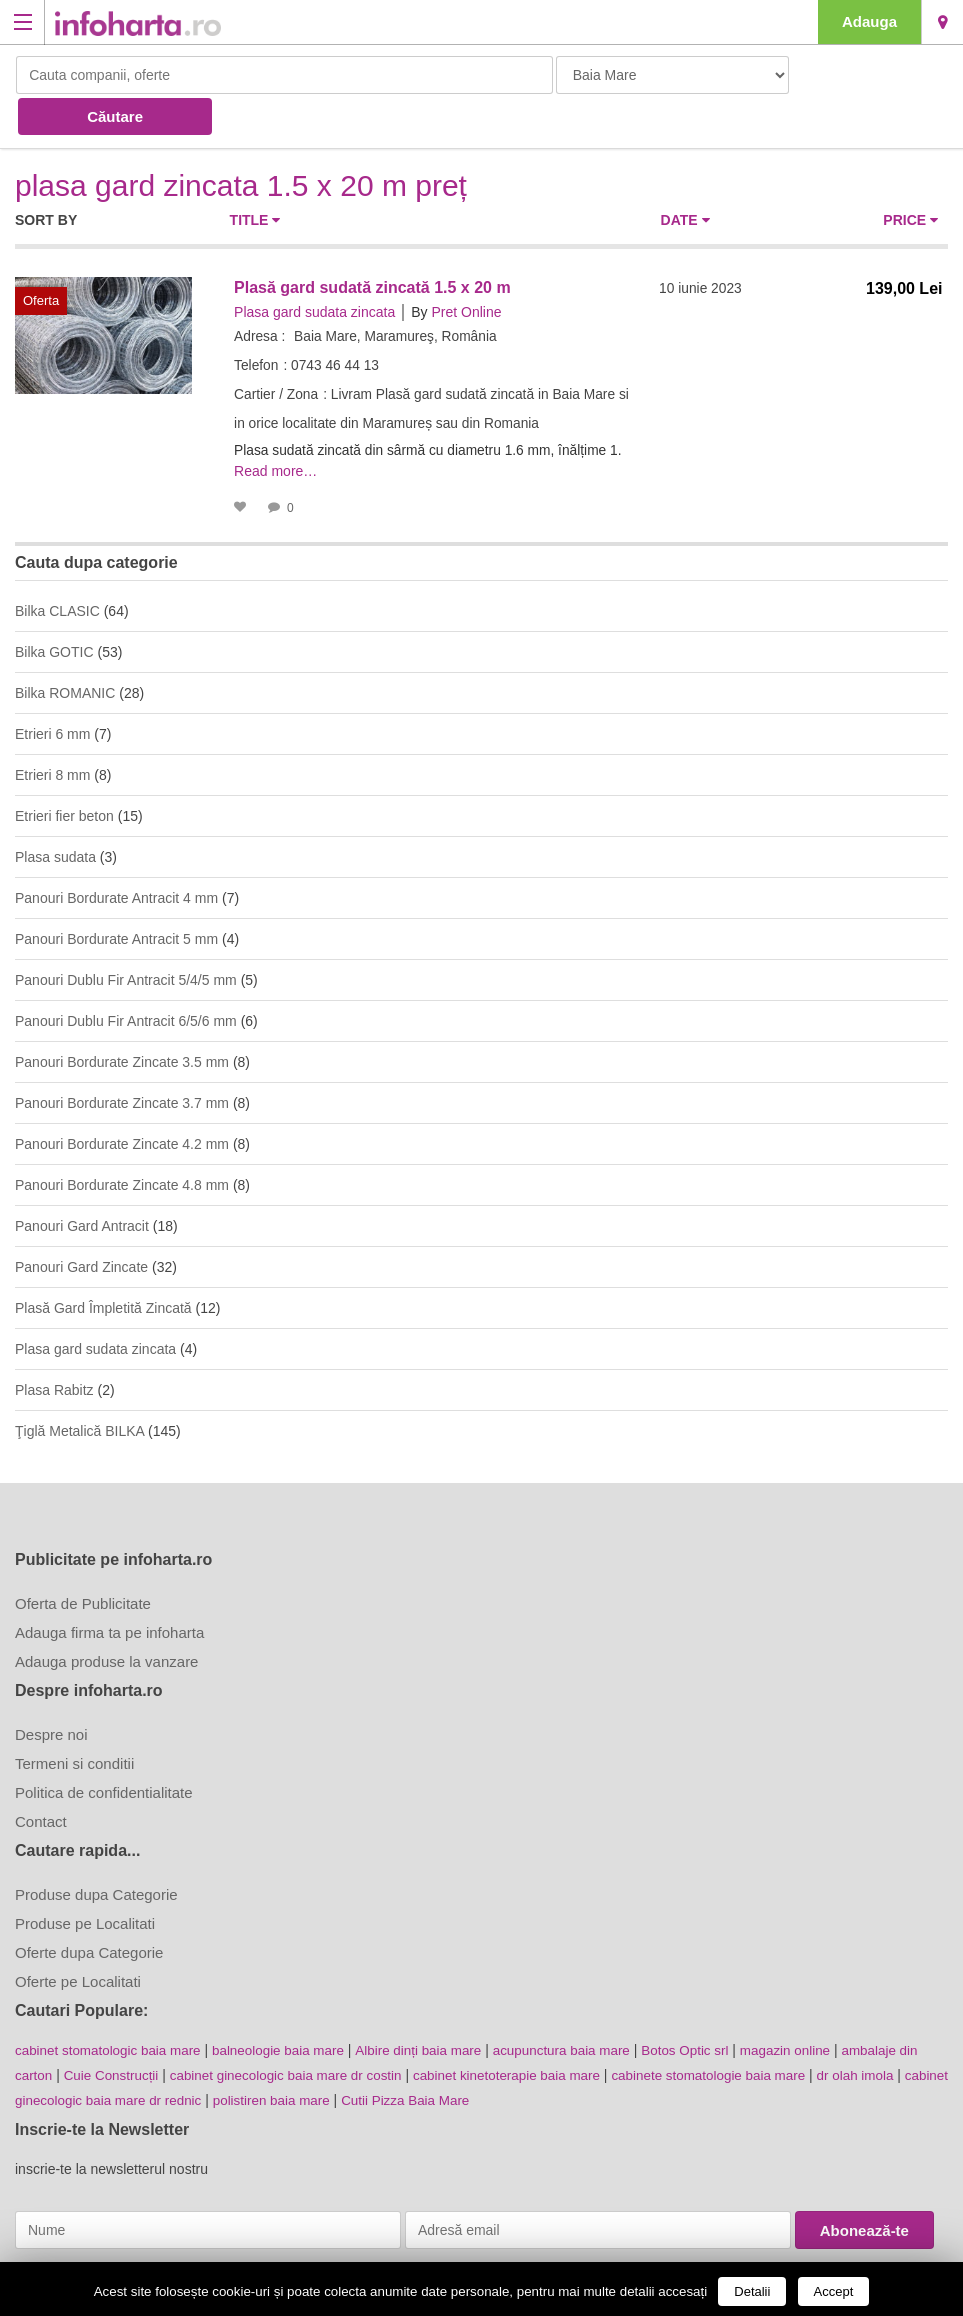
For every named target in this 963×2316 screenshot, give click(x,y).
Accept (834, 2291)
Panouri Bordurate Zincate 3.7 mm (122, 1059)
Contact (41, 1777)
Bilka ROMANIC (65, 649)
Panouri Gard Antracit (82, 1182)
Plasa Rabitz (54, 1346)
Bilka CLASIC (57, 567)
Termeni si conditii (74, 1719)
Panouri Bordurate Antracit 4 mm (116, 854)
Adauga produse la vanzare (106, 1617)
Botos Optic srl (711, 2006)
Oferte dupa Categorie (89, 1908)
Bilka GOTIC (54, 608)
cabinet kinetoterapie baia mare (549, 2030)
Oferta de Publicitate (83, 1559)
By (419, 270)
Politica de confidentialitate (104, 1748)
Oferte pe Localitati (78, 1937)
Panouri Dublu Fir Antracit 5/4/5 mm (126, 936)
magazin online (816, 2006)
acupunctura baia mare (583, 2006)
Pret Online (466, 270)
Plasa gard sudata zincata (314, 270)
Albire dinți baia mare (435, 2006)
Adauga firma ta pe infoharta (109, 1588)
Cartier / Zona (277, 352)
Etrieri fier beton (64, 772)
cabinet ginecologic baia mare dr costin (319, 2030)
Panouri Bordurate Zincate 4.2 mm (122, 1100)
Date (685, 177)
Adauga (869, 21)
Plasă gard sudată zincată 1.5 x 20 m (372, 245)
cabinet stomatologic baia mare (112, 2006)
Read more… (275, 428)
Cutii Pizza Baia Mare (516, 2054)
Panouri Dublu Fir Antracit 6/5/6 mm (126, 977)
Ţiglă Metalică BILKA (79, 1387)
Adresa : (260, 294)
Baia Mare (942, 22)
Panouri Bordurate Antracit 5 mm (116, 895)
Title (255, 177)
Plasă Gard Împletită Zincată (103, 1264)
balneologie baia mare (289, 2006)
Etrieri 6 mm (52, 690)
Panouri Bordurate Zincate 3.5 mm (122, 1018)
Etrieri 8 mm (52, 731)
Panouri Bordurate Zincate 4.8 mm (122, 1141)
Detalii (752, 2291)
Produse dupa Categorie (96, 1850)
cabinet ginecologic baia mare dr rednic (182, 2054)
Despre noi (51, 1690)
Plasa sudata (55, 813)
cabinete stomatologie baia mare (759, 2030)
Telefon (256, 323)
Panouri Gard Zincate (81, 1223)
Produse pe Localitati (85, 1879)
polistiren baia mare (376, 2054)
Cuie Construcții (137, 2030)
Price (910, 177)
